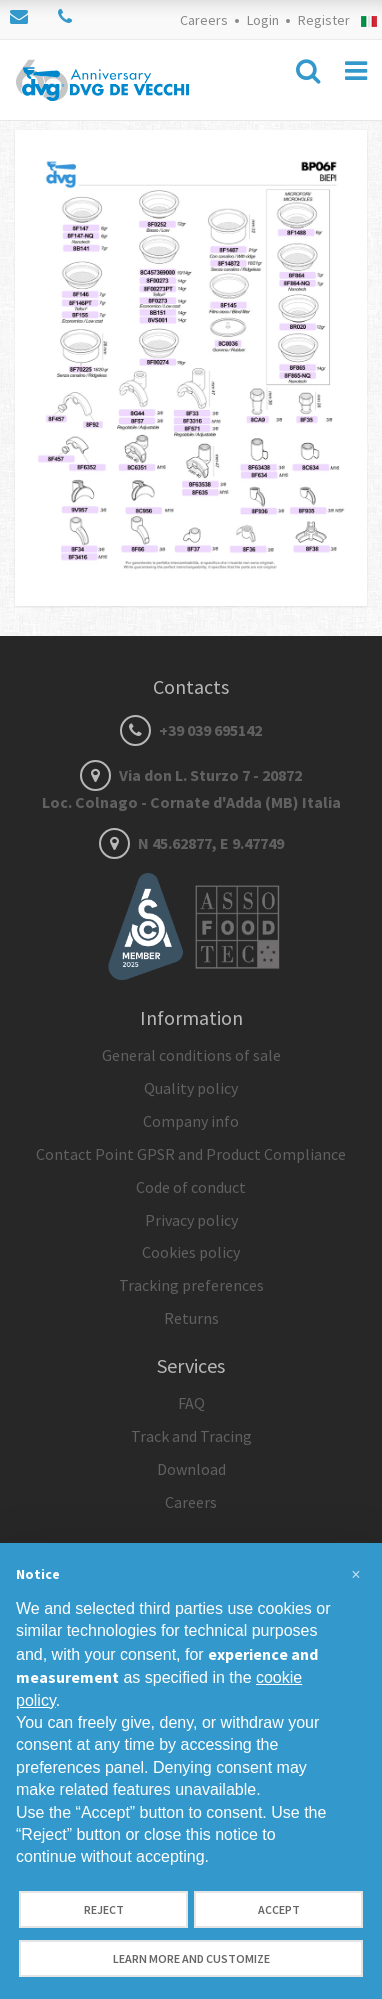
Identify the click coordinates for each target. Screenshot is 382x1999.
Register (324, 20)
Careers (204, 20)
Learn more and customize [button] (191, 1958)
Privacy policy (191, 1220)
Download (191, 1469)
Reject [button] (104, 1909)
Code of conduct (191, 1187)
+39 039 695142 (191, 730)
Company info (191, 1121)
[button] (356, 1575)
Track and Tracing (191, 1436)
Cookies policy (191, 1252)
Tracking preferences (191, 1285)
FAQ (191, 1403)
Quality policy (191, 1088)
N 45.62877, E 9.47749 (191, 843)
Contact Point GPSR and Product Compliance (191, 1154)
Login (263, 20)
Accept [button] (279, 1909)
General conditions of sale (191, 1055)
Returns (191, 1318)
